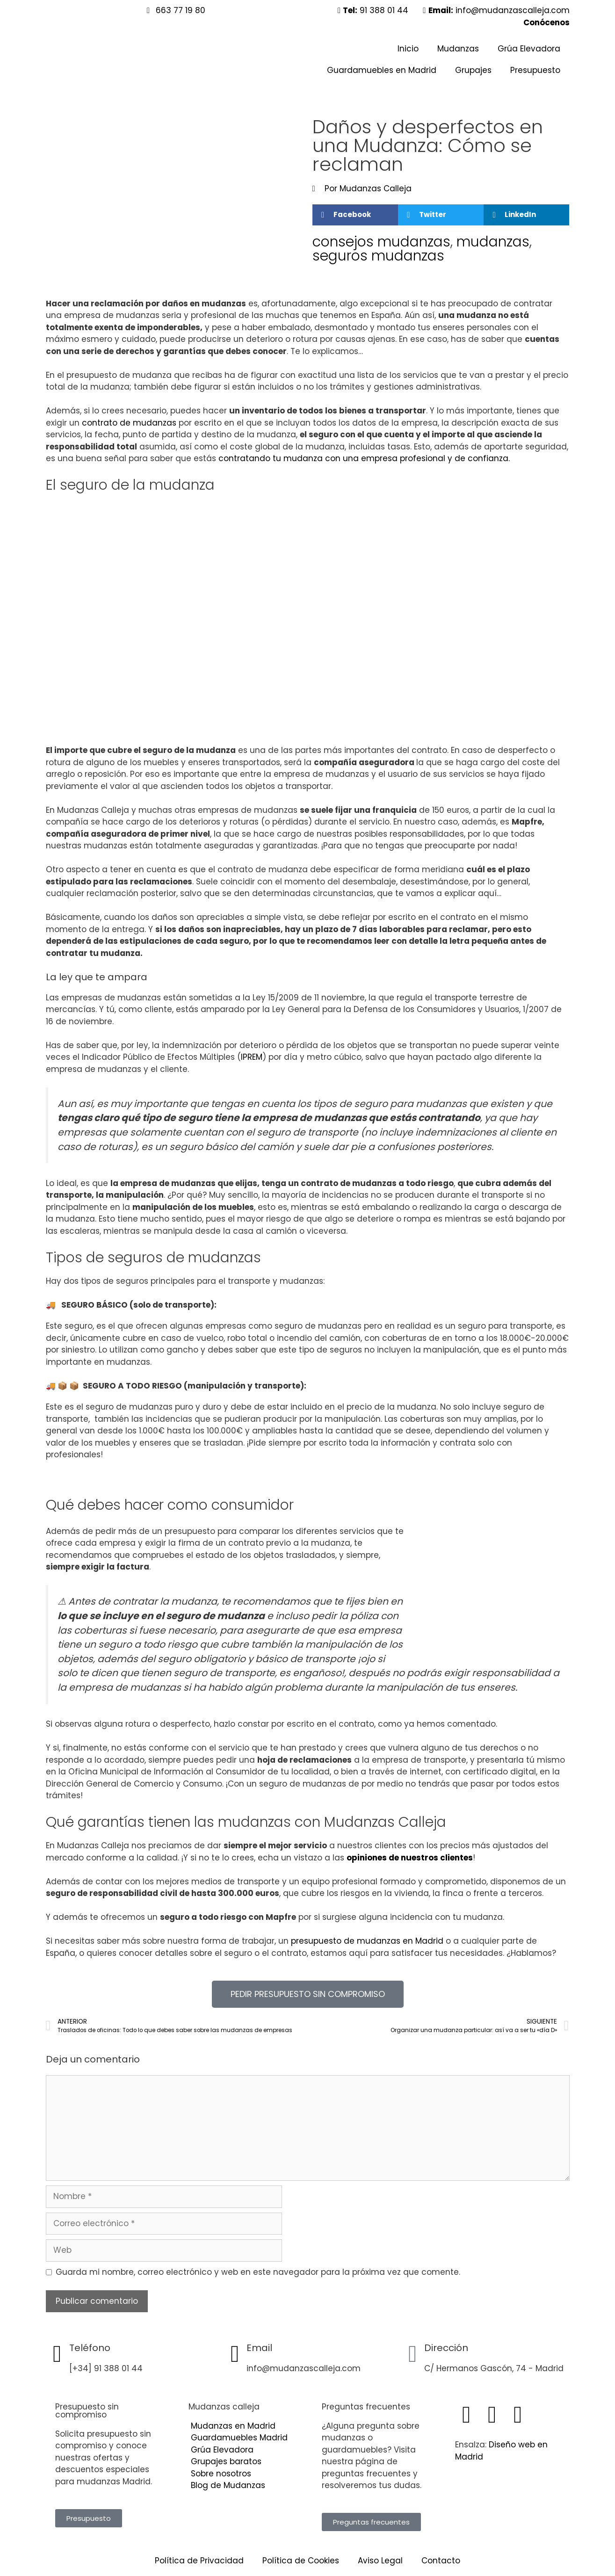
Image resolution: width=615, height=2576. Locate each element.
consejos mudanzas (381, 242)
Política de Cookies (300, 2560)
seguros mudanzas (378, 256)
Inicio (408, 48)
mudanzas (492, 242)
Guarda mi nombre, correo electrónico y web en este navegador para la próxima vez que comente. (258, 2272)
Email (259, 2347)
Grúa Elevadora (529, 48)
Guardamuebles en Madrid (381, 70)
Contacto (440, 2560)
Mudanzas (458, 48)
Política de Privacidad (199, 2560)
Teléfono (89, 2347)
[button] (355, 214)
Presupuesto (535, 70)
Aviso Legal (380, 2560)
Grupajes (473, 70)
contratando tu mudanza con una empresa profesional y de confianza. (365, 458)
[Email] (234, 2354)
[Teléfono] (57, 2354)
